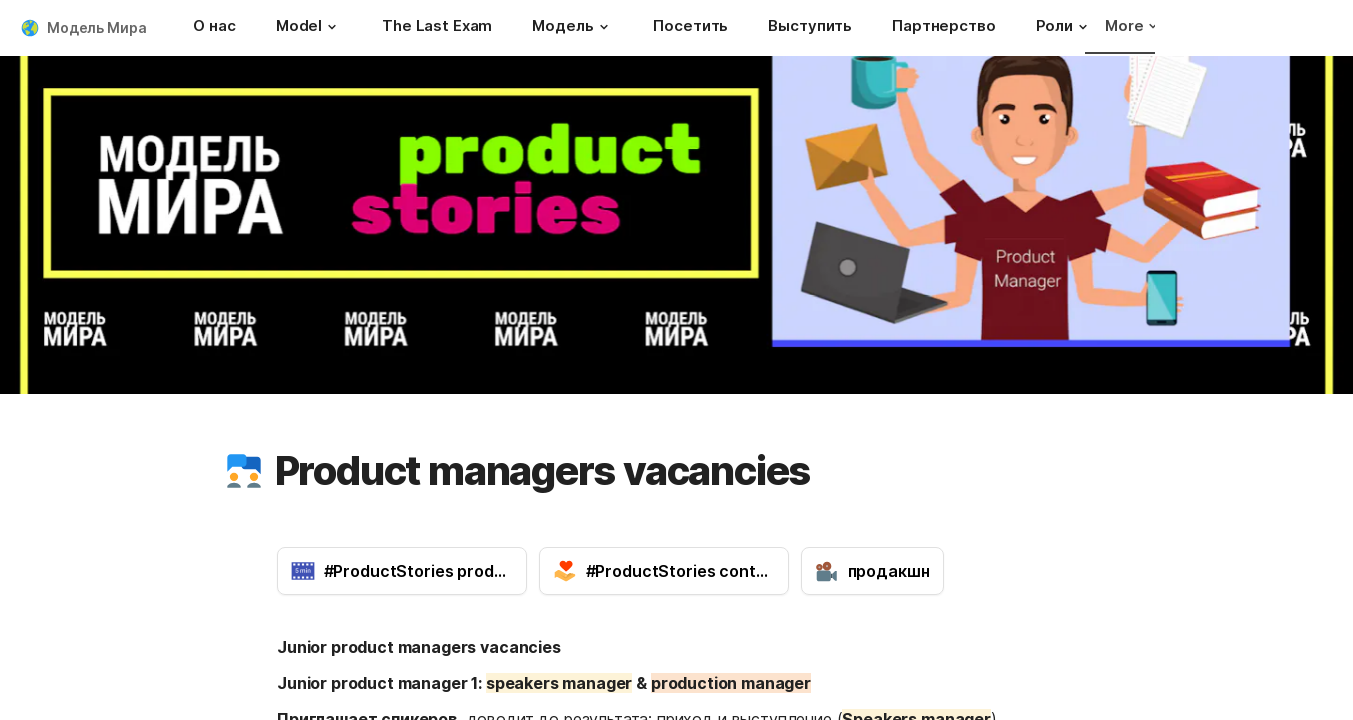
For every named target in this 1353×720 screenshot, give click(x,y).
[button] (332, 27)
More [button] (1131, 25)
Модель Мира (96, 27)
